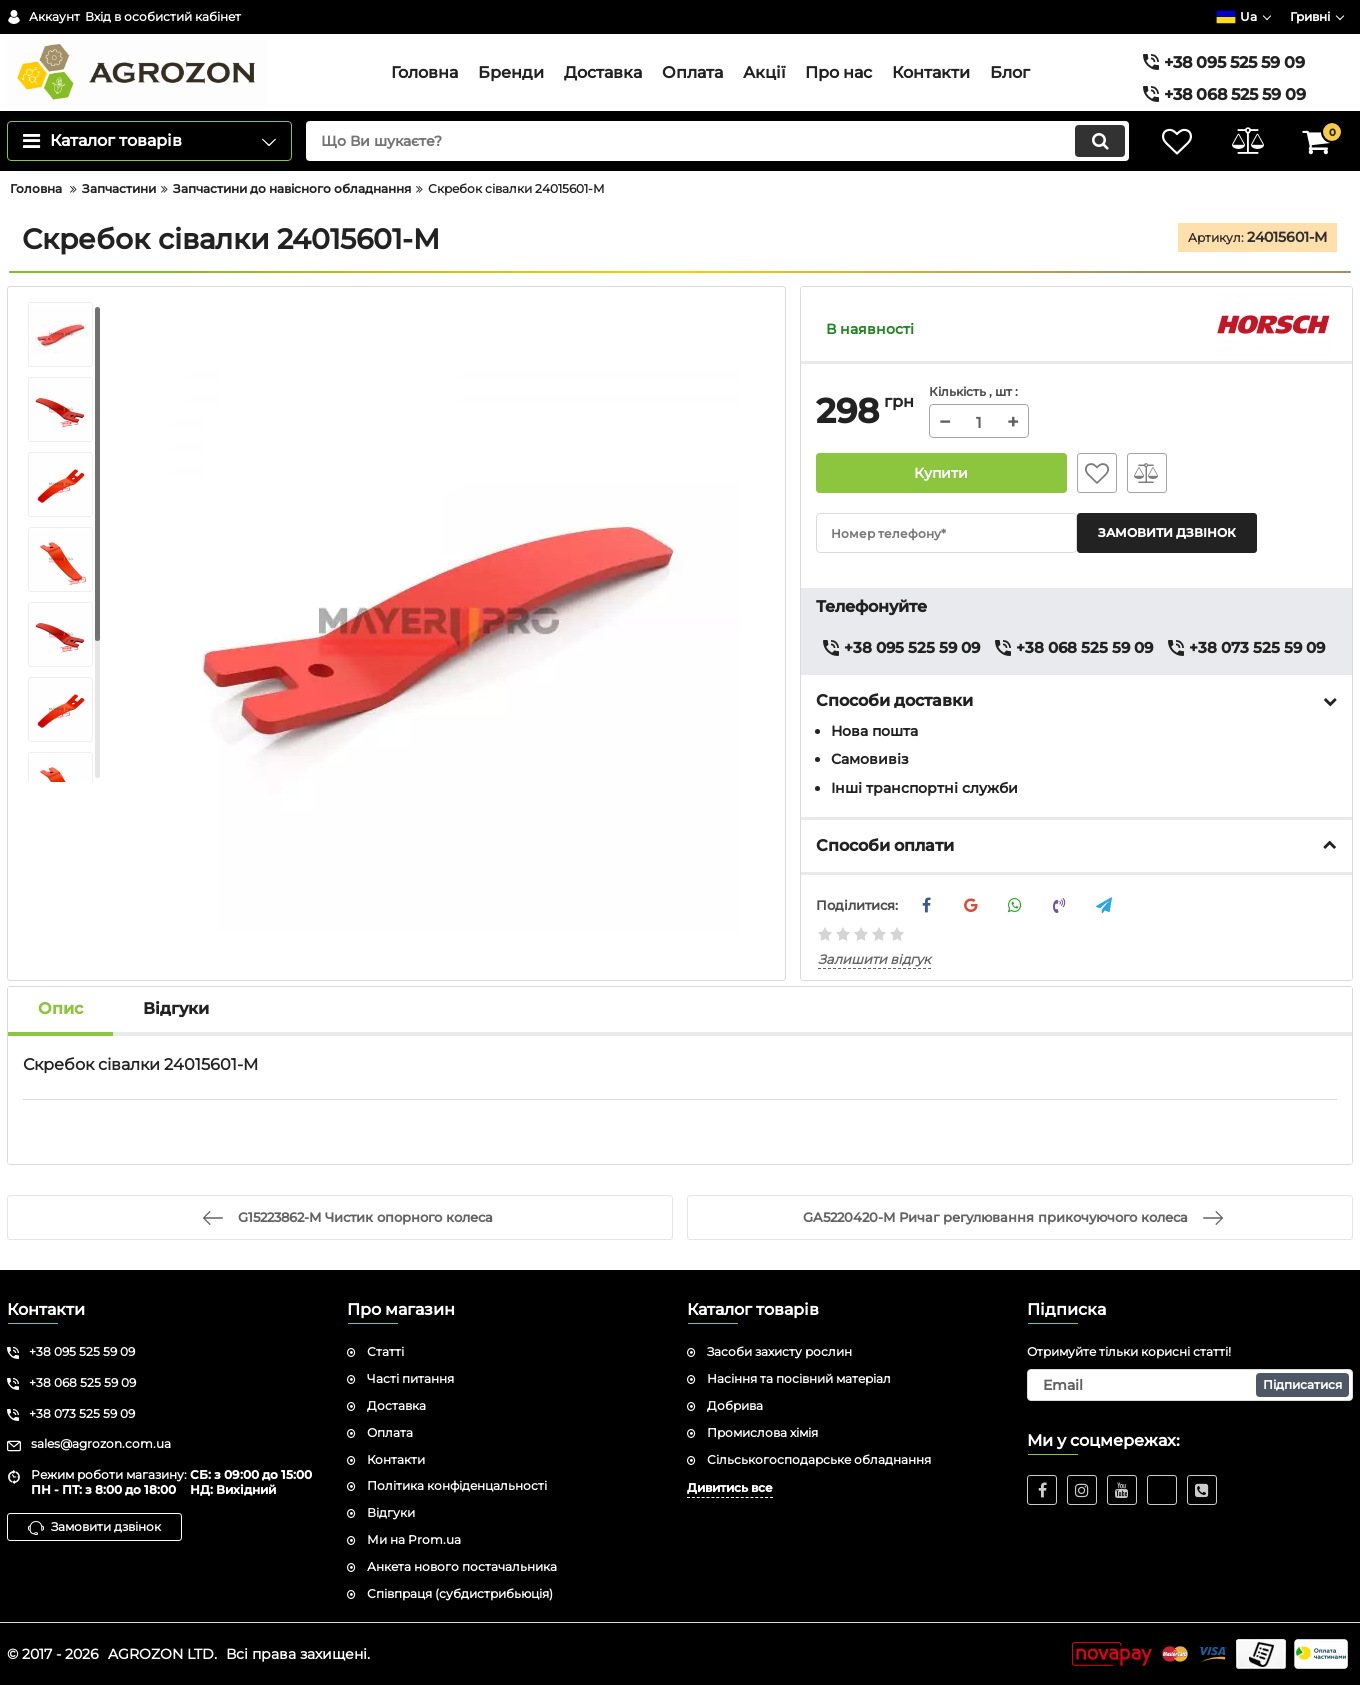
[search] (717, 141)
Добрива (735, 1405)
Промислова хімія (762, 1432)
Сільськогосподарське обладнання (819, 1459)
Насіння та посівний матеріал (799, 1378)
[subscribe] (1190, 1385)
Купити (941, 473)
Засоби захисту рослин (779, 1351)
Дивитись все (730, 1487)
